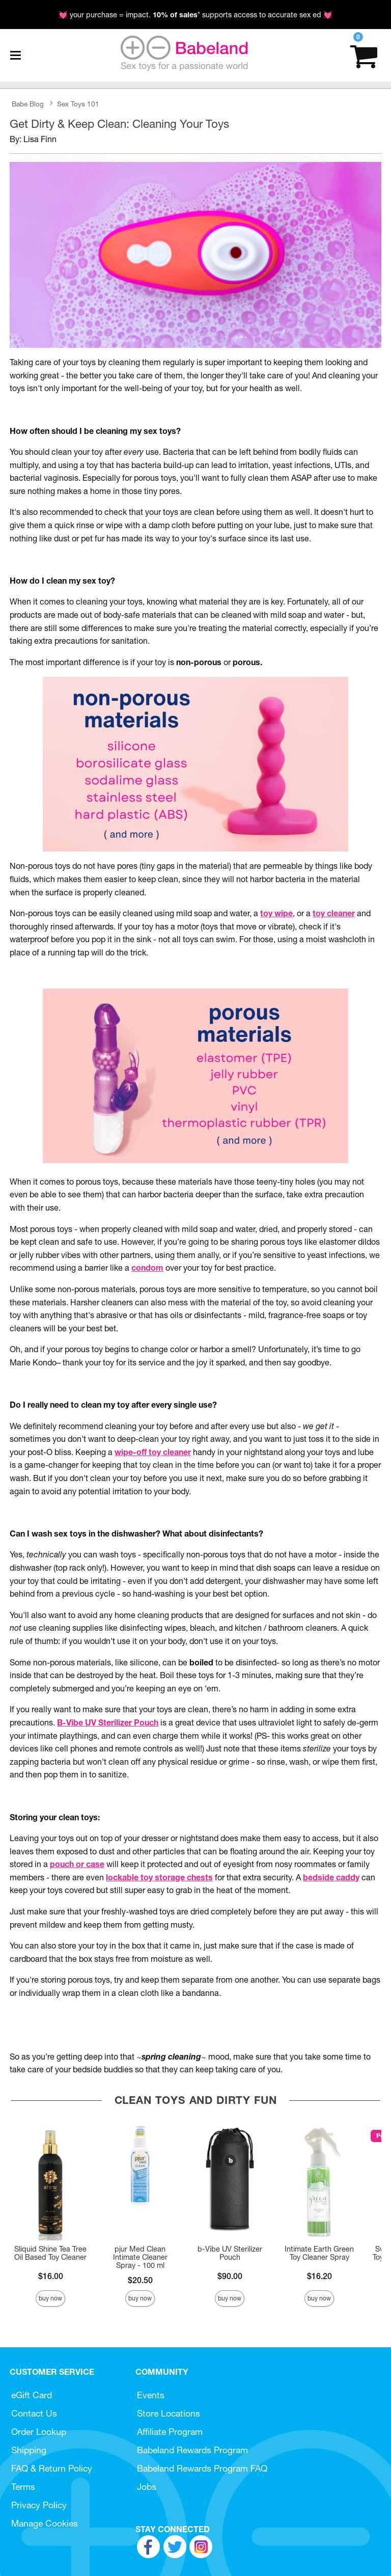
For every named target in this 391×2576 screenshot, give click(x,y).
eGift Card (31, 2395)
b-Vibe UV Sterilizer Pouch (230, 2253)
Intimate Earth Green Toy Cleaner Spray (319, 2253)
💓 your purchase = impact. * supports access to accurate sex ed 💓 (195, 14)
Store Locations (168, 2413)
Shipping (28, 2450)
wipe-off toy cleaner (153, 1452)
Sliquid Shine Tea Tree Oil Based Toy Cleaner (50, 2253)
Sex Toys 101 (78, 104)
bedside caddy (331, 1877)
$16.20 (319, 2276)
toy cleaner (334, 913)
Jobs (146, 2486)
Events (150, 2395)
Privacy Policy (39, 2505)
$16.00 (50, 2276)
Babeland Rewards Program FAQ (202, 2468)
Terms (23, 2486)
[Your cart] (363, 55)
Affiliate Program (170, 2431)
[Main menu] (15, 55)
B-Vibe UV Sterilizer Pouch (107, 1722)
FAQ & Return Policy (51, 2468)
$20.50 (140, 2280)
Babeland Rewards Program (192, 2450)
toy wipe (276, 913)
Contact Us (34, 2413)
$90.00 (229, 2276)
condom (147, 1268)
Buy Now (50, 2298)
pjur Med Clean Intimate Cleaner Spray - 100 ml (140, 2257)
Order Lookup (38, 2431)
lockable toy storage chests (159, 1877)
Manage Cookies (44, 2523)
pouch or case (77, 1864)
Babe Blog (28, 104)
